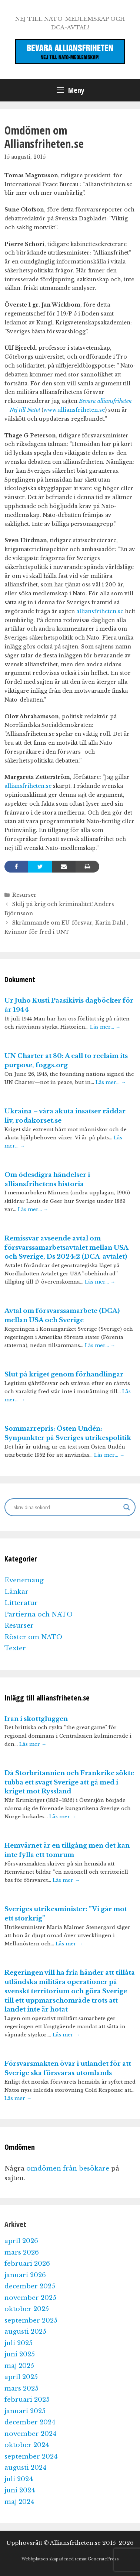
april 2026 (21, 2241)
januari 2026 (25, 2275)
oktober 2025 (26, 2309)
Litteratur (21, 1603)
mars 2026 (21, 2252)
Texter (15, 1648)
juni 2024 (19, 2490)
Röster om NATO (33, 1637)
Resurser (24, 894)
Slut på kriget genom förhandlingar (63, 1374)
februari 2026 (27, 2264)
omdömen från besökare (67, 2168)
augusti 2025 (25, 2332)
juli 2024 (18, 2479)
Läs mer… (105, 1027)
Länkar (16, 1592)
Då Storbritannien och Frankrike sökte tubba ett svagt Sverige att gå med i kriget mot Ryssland (69, 1782)
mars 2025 (21, 2388)
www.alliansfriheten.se (74, 410)
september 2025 (30, 2320)
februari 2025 (27, 2400)
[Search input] (67, 1507)
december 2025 (29, 2286)
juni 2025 (19, 2354)
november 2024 (30, 2434)
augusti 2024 (25, 2468)
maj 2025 (19, 2366)
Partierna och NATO (38, 1614)
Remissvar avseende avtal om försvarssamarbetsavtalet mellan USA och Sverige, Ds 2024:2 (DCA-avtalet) (66, 1247)
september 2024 (31, 2456)
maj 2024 (19, 2502)
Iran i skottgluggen (36, 1719)
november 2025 (30, 2298)
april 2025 (21, 2377)
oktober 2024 (26, 2445)
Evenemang (24, 1580)
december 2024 (30, 2422)
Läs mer (32, 1744)
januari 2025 (25, 2411)
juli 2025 (18, 2343)
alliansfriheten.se (99, 611)
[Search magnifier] (126, 1507)
